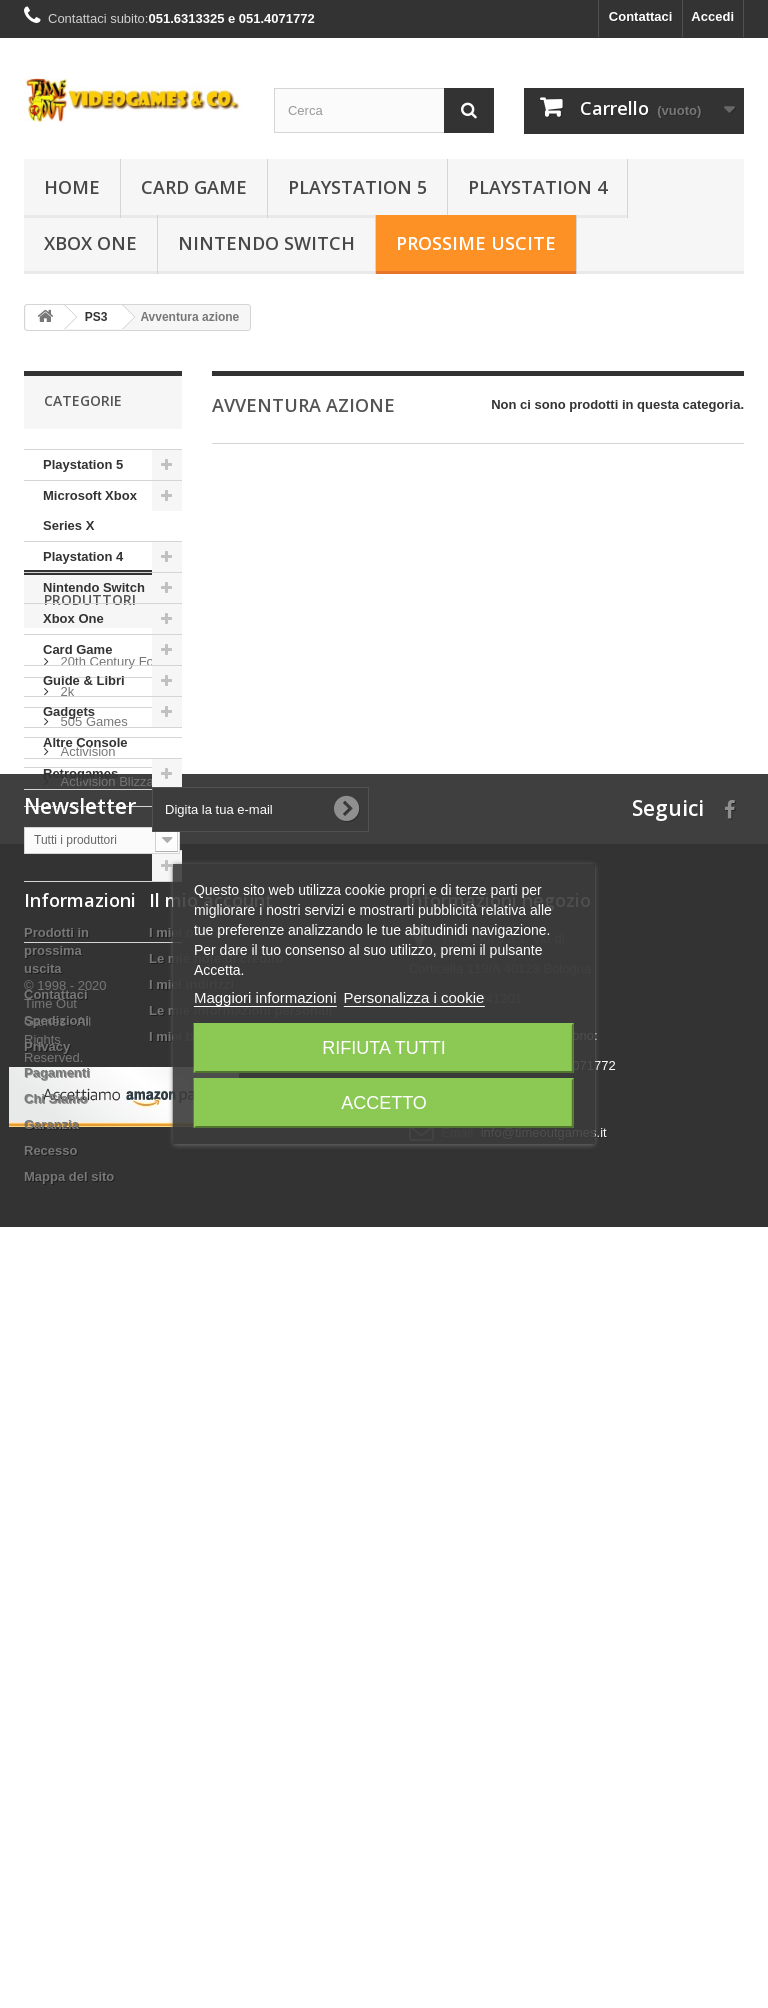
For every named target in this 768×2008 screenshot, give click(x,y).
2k (65, 1086)
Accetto (384, 1103)
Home (72, 187)
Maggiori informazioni (265, 997)
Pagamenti (57, 1627)
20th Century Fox (108, 1056)
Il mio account (211, 1455)
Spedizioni (56, 1575)
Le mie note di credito (216, 1513)
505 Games (92, 1116)
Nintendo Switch (266, 243)
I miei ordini (185, 1487)
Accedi (712, 16)
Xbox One (90, 243)
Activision (86, 1146)
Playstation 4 (537, 187)
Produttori (90, 1002)
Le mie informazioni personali (240, 1565)
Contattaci (641, 16)
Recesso (50, 1705)
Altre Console (85, 742)
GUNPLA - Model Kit (95, 911)
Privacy (47, 1601)
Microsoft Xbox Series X (90, 510)
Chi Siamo (56, 1653)
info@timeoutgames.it (544, 1687)
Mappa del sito (69, 1731)
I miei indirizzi (191, 1539)
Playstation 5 (357, 187)
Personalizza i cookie (413, 997)
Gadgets (69, 711)
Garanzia (51, 1679)
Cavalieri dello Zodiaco (87, 819)
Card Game (194, 187)
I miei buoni (185, 1591)
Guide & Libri (84, 680)
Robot (62, 865)
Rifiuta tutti (383, 1048)
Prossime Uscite (476, 243)
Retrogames (80, 773)
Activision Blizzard (111, 1176)
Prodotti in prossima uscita (56, 1505)
